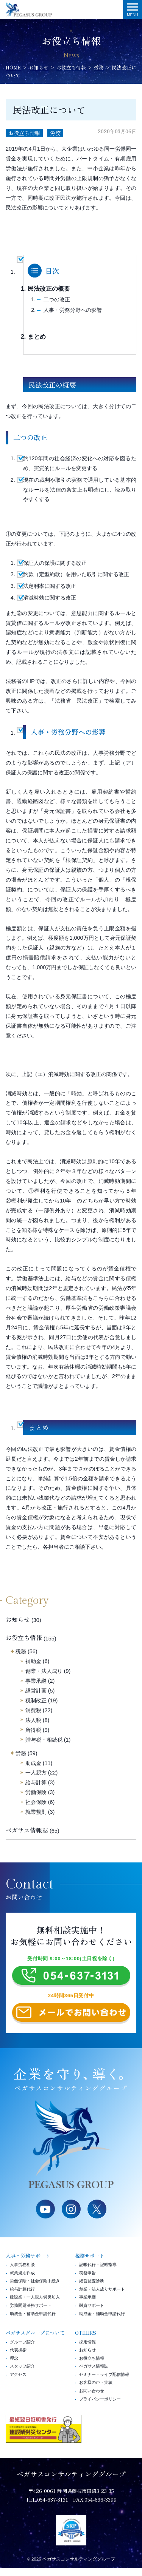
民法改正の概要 (49, 288)
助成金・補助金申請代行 (33, 2322)
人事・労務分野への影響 (73, 310)
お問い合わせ (91, 2399)
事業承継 (36, 1681)
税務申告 (87, 2281)
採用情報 (87, 2350)
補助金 (33, 1661)
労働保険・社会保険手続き (35, 2289)
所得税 (33, 1730)
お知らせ (18, 1619)
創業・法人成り (43, 1671)
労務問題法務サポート (30, 2313)
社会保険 (36, 1802)
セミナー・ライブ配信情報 (104, 2382)
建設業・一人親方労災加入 (35, 2305)
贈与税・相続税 (43, 1740)
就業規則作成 (22, 2281)
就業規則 (36, 1812)
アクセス (18, 2382)
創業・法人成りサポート (102, 2297)
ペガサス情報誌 (27, 1830)
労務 (55, 133)
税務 (21, 1651)
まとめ (37, 336)
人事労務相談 (22, 2273)
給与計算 (36, 1782)
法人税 (33, 1720)
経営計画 (36, 1691)
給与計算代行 (22, 2297)
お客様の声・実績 (95, 2391)
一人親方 (36, 1773)
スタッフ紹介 (22, 2374)
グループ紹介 (22, 2350)
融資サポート (91, 2313)
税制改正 (36, 1700)
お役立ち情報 (24, 133)
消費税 (33, 1710)
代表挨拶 (18, 2358)
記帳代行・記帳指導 (98, 2273)
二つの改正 (57, 299)
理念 (14, 2366)
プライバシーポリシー (100, 2407)
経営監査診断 (91, 2289)
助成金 (33, 1763)
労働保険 (36, 1792)
